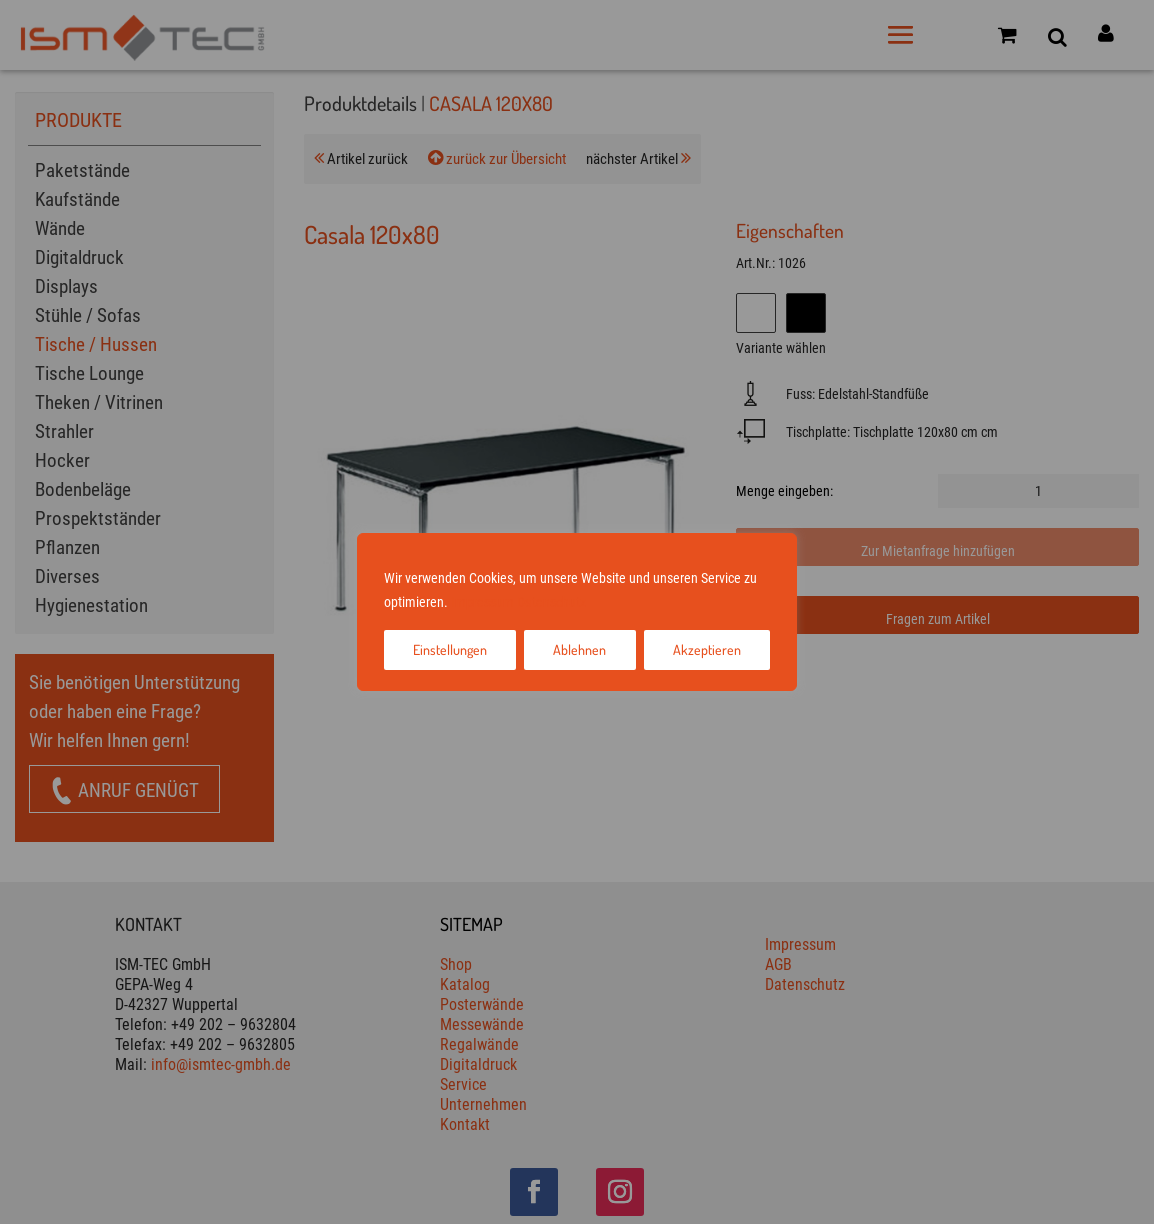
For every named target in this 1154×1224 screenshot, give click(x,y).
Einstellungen (450, 649)
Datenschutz (551, 602)
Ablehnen (579, 649)
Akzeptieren (707, 649)
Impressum (482, 602)
